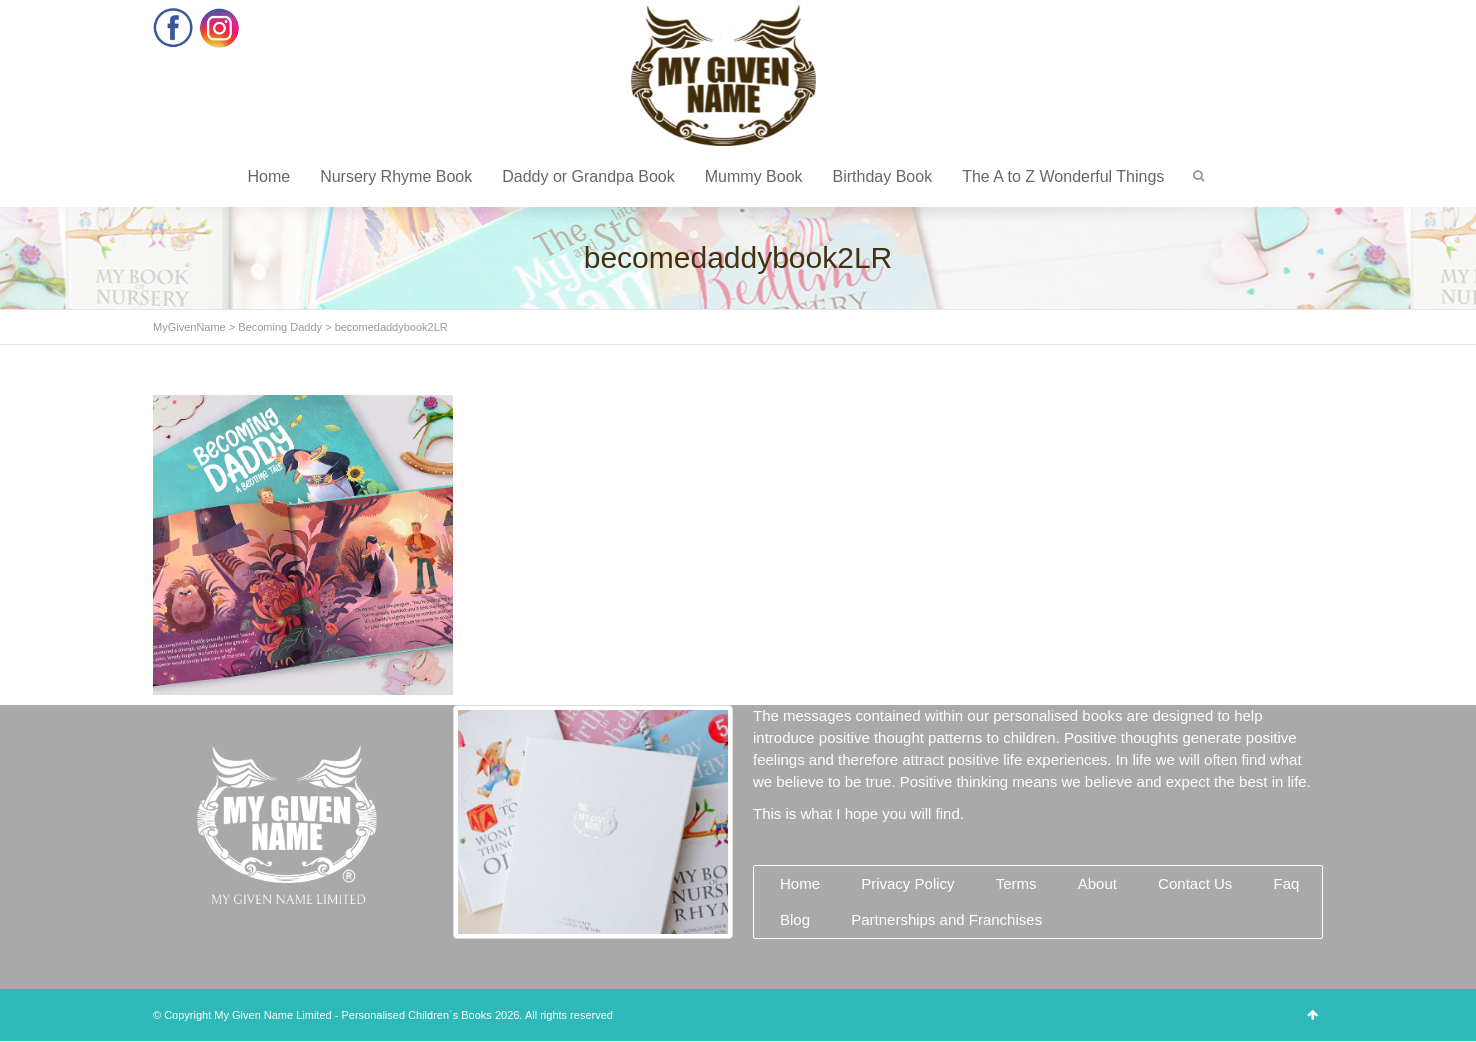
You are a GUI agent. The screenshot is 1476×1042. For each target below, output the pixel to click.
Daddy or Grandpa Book (588, 176)
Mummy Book (754, 176)
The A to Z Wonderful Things (1063, 176)
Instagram (219, 27)
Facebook (173, 27)
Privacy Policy (907, 883)
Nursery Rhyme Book (396, 176)
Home (268, 176)
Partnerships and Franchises (946, 919)
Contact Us (1195, 883)
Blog (795, 919)
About (1097, 883)
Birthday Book (883, 176)
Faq (1286, 883)
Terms (1016, 883)
